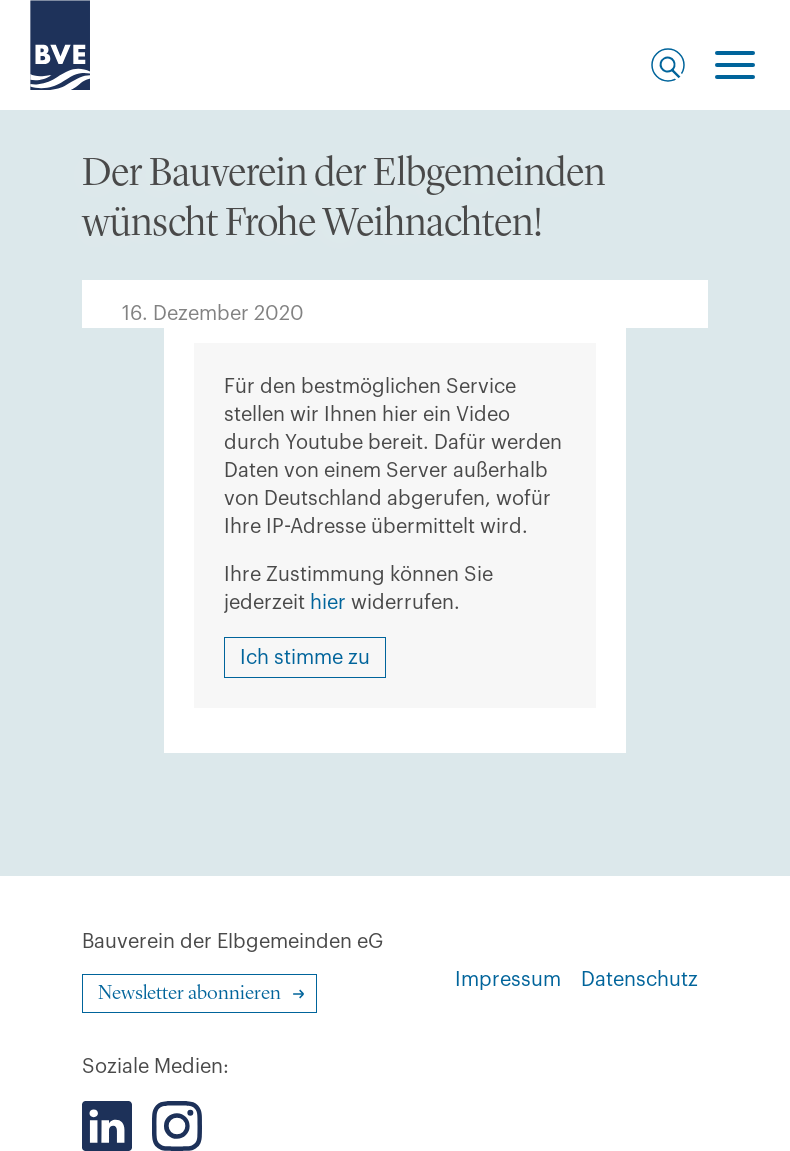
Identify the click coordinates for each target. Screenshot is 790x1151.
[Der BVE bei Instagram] (177, 1126)
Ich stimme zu (305, 658)
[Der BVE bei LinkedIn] (107, 1126)
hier (328, 603)
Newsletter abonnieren (189, 994)
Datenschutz (639, 980)
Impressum (508, 980)
